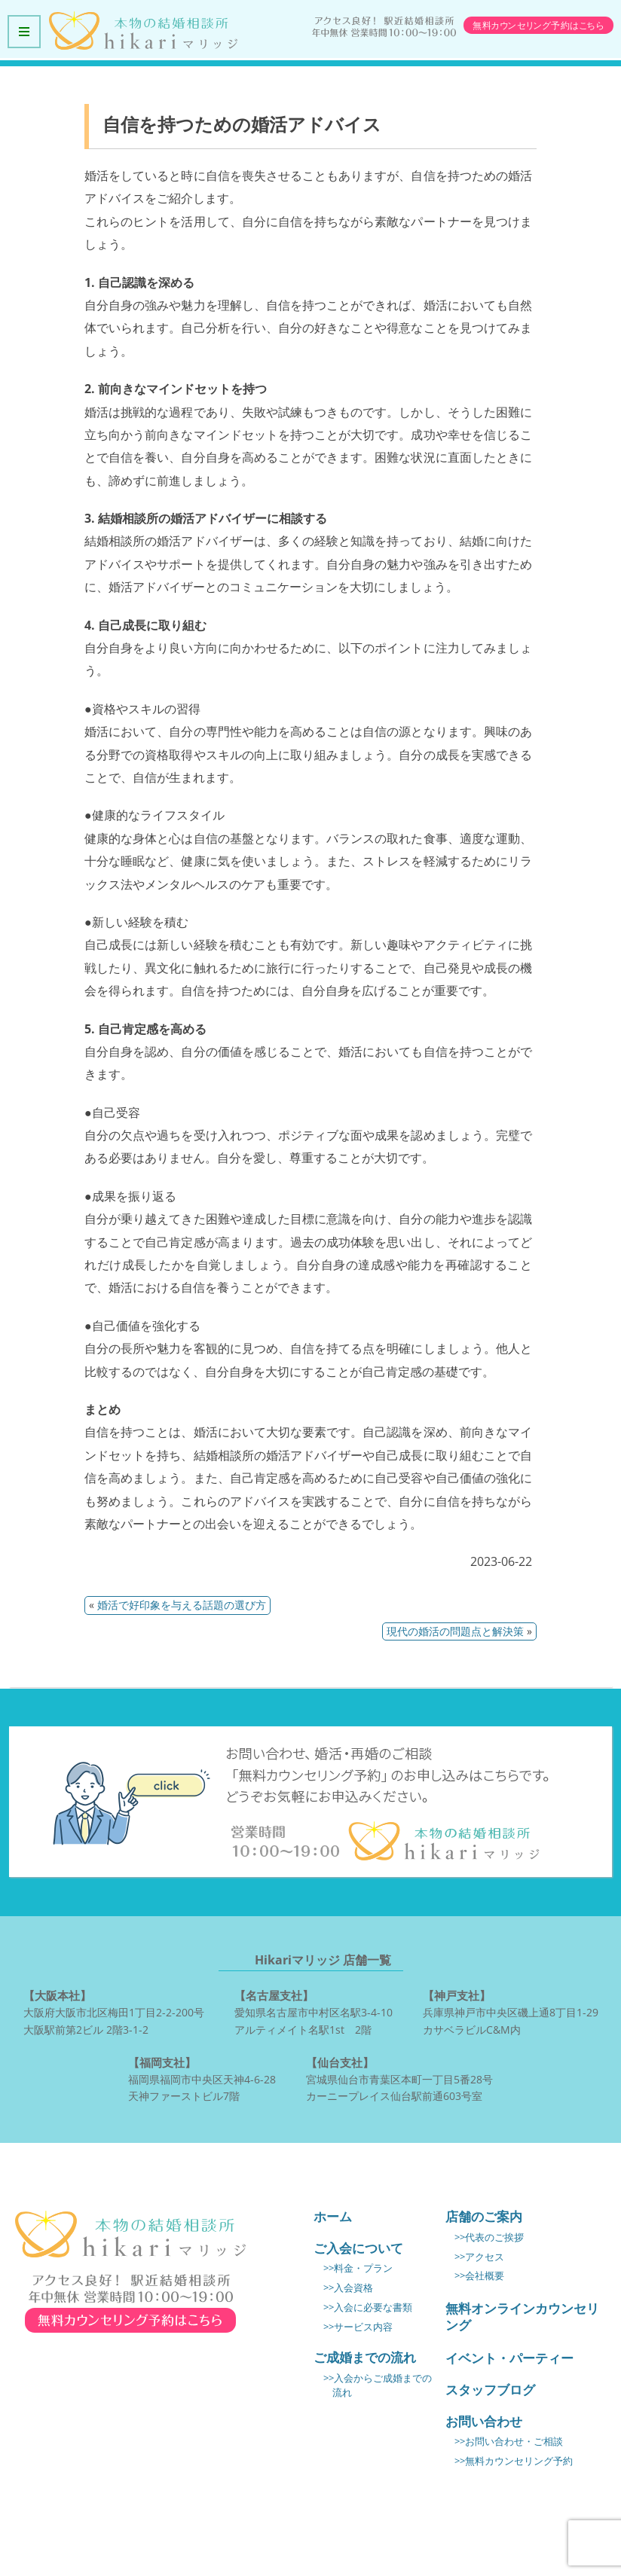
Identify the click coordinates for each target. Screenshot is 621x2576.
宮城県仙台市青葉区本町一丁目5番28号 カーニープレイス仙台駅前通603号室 (399, 2078)
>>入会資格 (348, 2287)
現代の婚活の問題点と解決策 (455, 1631)
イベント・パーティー (509, 2358)
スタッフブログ (490, 2389)
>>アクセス (479, 2257)
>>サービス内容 (358, 2327)
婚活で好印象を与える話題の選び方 (181, 1605)
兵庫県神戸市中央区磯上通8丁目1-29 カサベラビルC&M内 (510, 2011)
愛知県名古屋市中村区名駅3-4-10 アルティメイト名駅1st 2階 (313, 2011)
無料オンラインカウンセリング (522, 2316)
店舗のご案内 (483, 2216)
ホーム (333, 2216)
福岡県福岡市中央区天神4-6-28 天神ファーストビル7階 (202, 2078)
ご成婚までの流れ (365, 2357)
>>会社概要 (479, 2275)
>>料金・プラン (358, 2268)
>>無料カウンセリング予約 (513, 2461)
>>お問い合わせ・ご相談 (508, 2441)
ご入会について (358, 2248)
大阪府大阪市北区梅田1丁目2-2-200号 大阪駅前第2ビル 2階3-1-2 (113, 2011)
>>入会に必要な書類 (367, 2307)
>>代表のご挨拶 (489, 2237)
